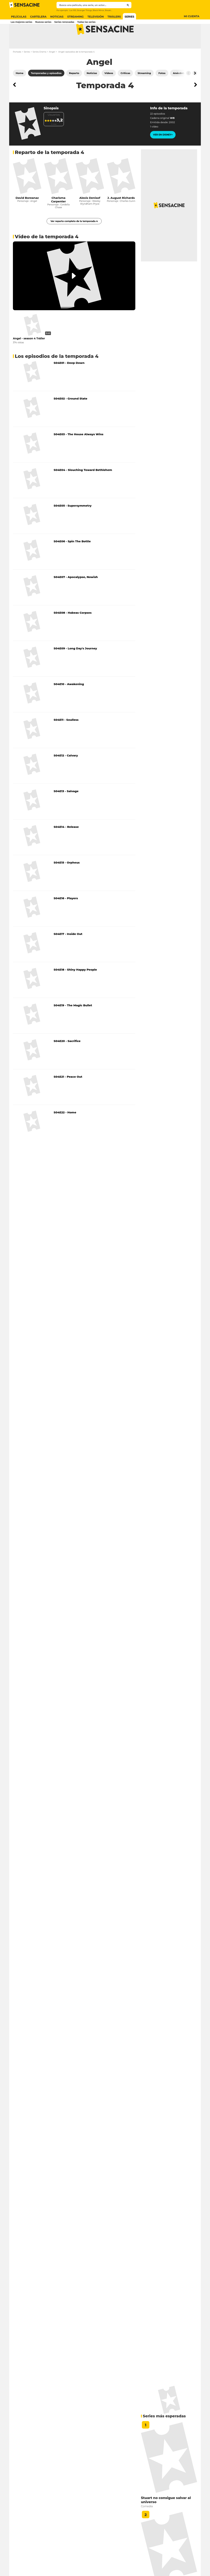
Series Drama (39, 66)
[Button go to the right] (195, 88)
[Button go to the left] (188, 88)
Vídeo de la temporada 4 (46, 251)
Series (27, 66)
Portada (17, 66)
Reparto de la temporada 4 (49, 167)
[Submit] (128, 5)
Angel (52, 66)
